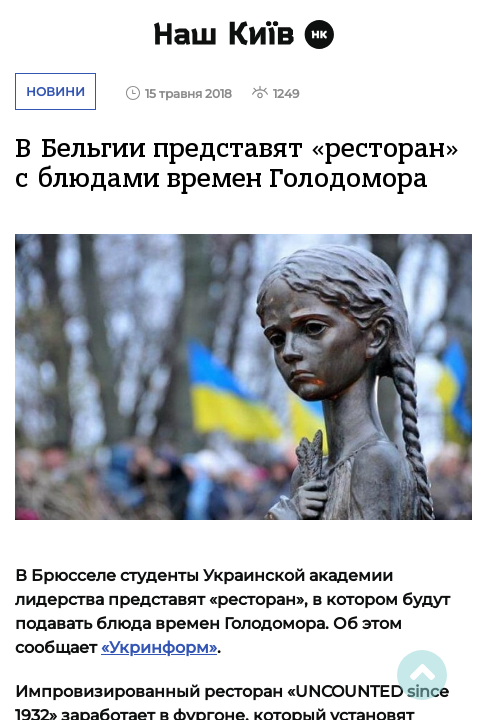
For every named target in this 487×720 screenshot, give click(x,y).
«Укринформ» (159, 647)
